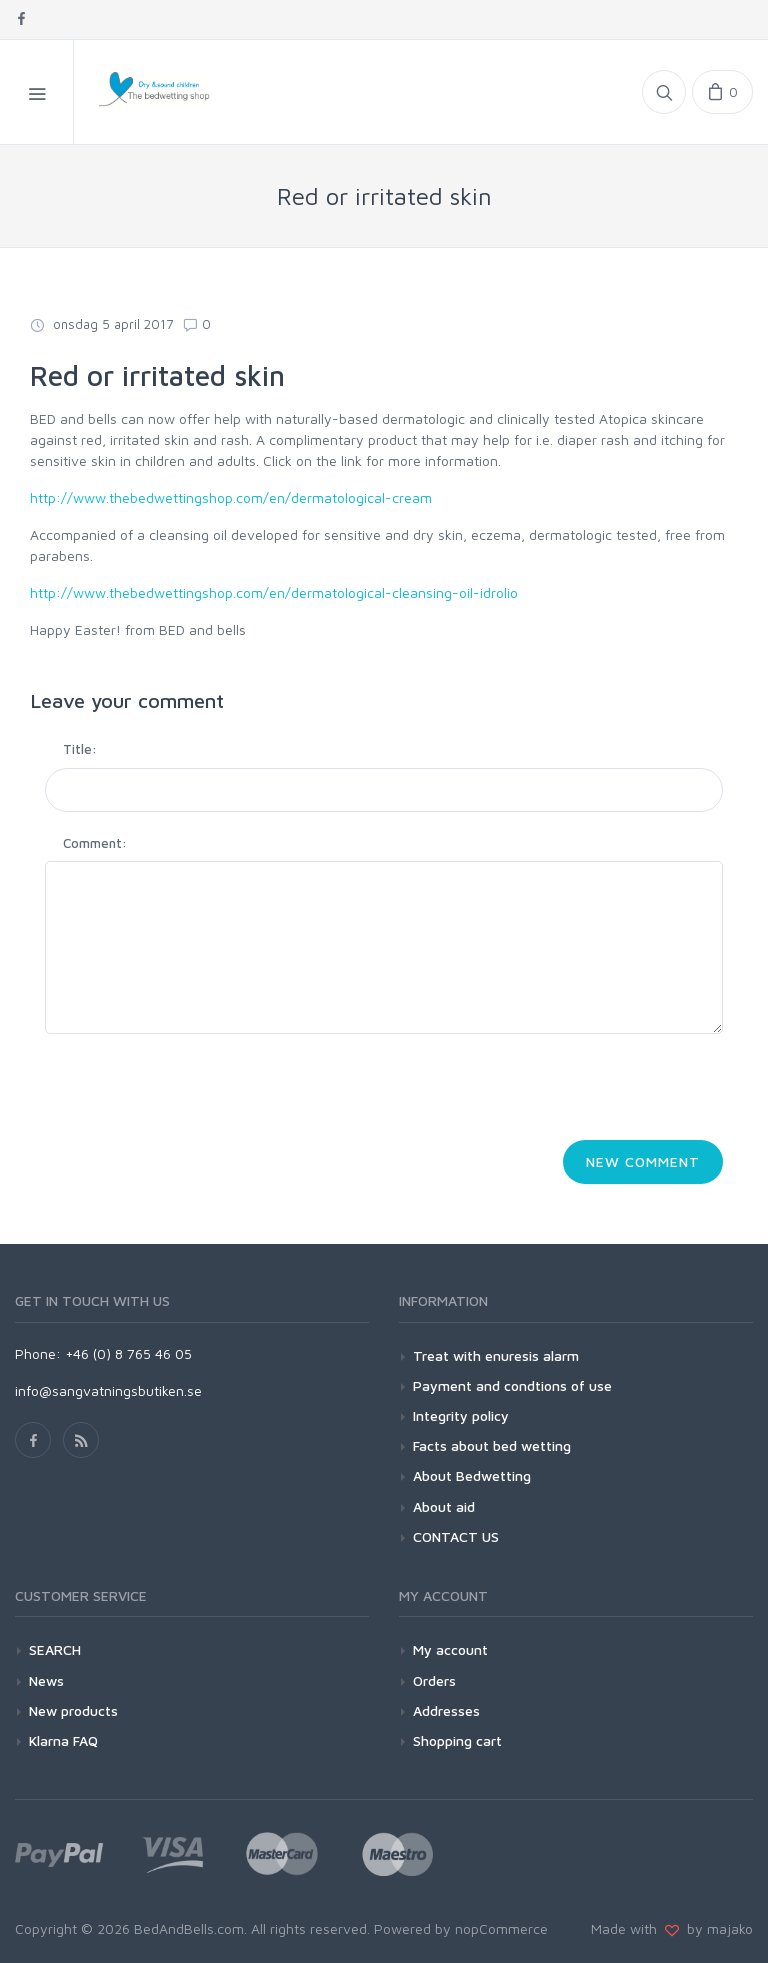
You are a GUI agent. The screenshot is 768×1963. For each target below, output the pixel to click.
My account (450, 1649)
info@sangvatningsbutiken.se (108, 1390)
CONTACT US (456, 1536)
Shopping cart (457, 1740)
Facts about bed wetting (492, 1445)
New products (73, 1710)
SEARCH (55, 1649)
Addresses (446, 1710)
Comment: (95, 843)
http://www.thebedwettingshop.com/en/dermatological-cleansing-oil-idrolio (274, 592)
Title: (80, 749)
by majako (716, 1928)
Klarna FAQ (63, 1740)
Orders (434, 1680)
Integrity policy (461, 1415)
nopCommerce (501, 1928)
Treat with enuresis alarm (496, 1355)
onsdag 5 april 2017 (101, 324)
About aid (444, 1506)
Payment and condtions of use (512, 1385)
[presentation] (197, 1093)
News (46, 1680)
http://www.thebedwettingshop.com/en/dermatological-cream (231, 497)
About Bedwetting (472, 1475)
